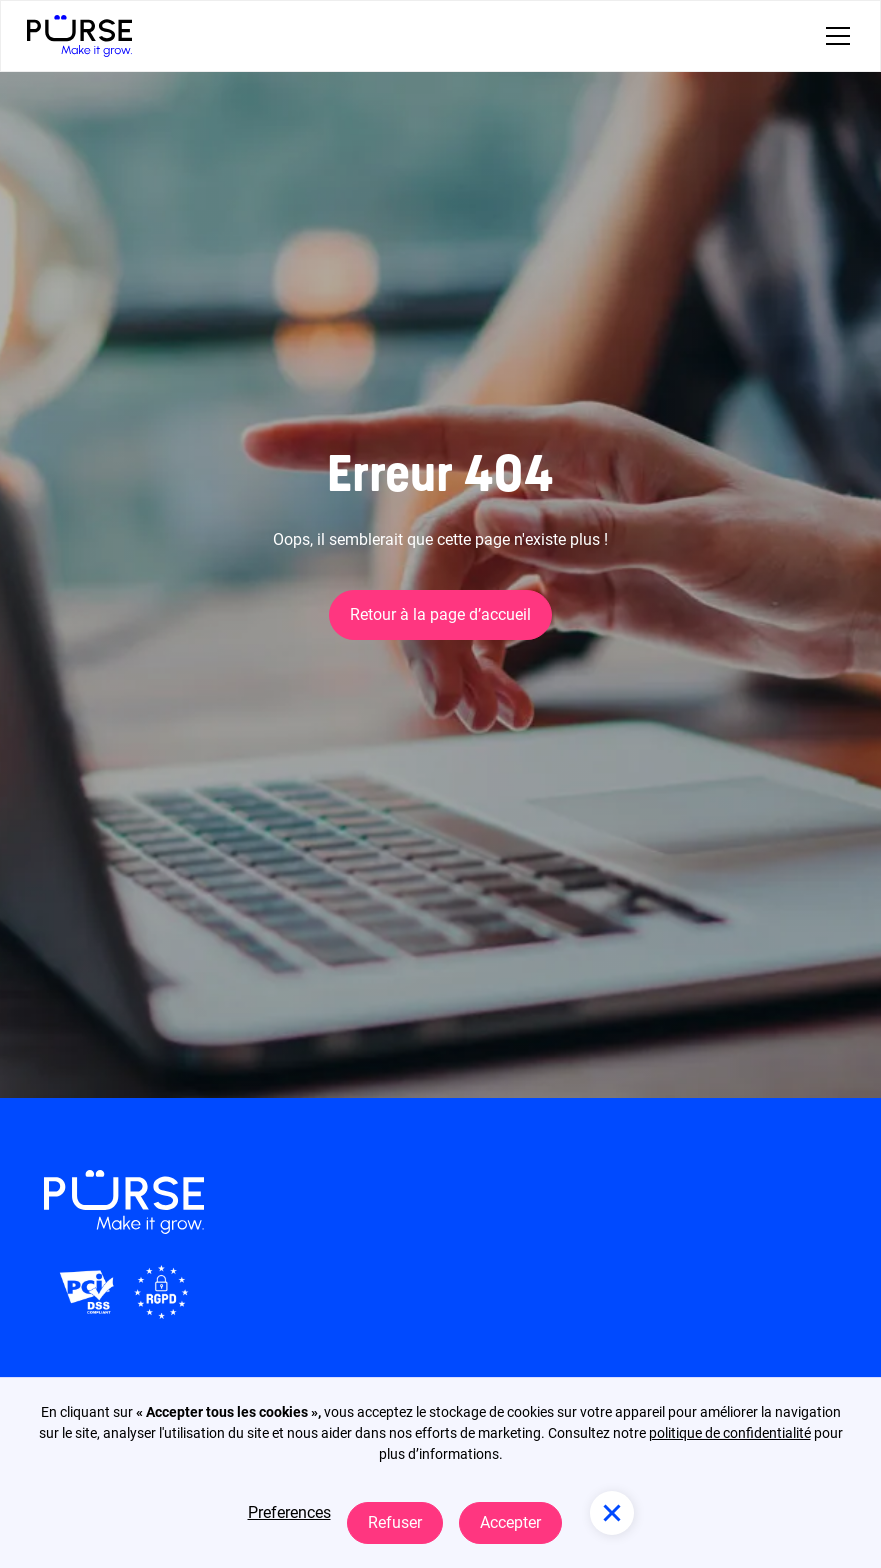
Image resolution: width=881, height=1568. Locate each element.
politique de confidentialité (730, 1433)
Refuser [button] (395, 1522)
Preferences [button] (289, 1512)
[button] (834, 36)
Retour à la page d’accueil (440, 614)
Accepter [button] (510, 1522)
